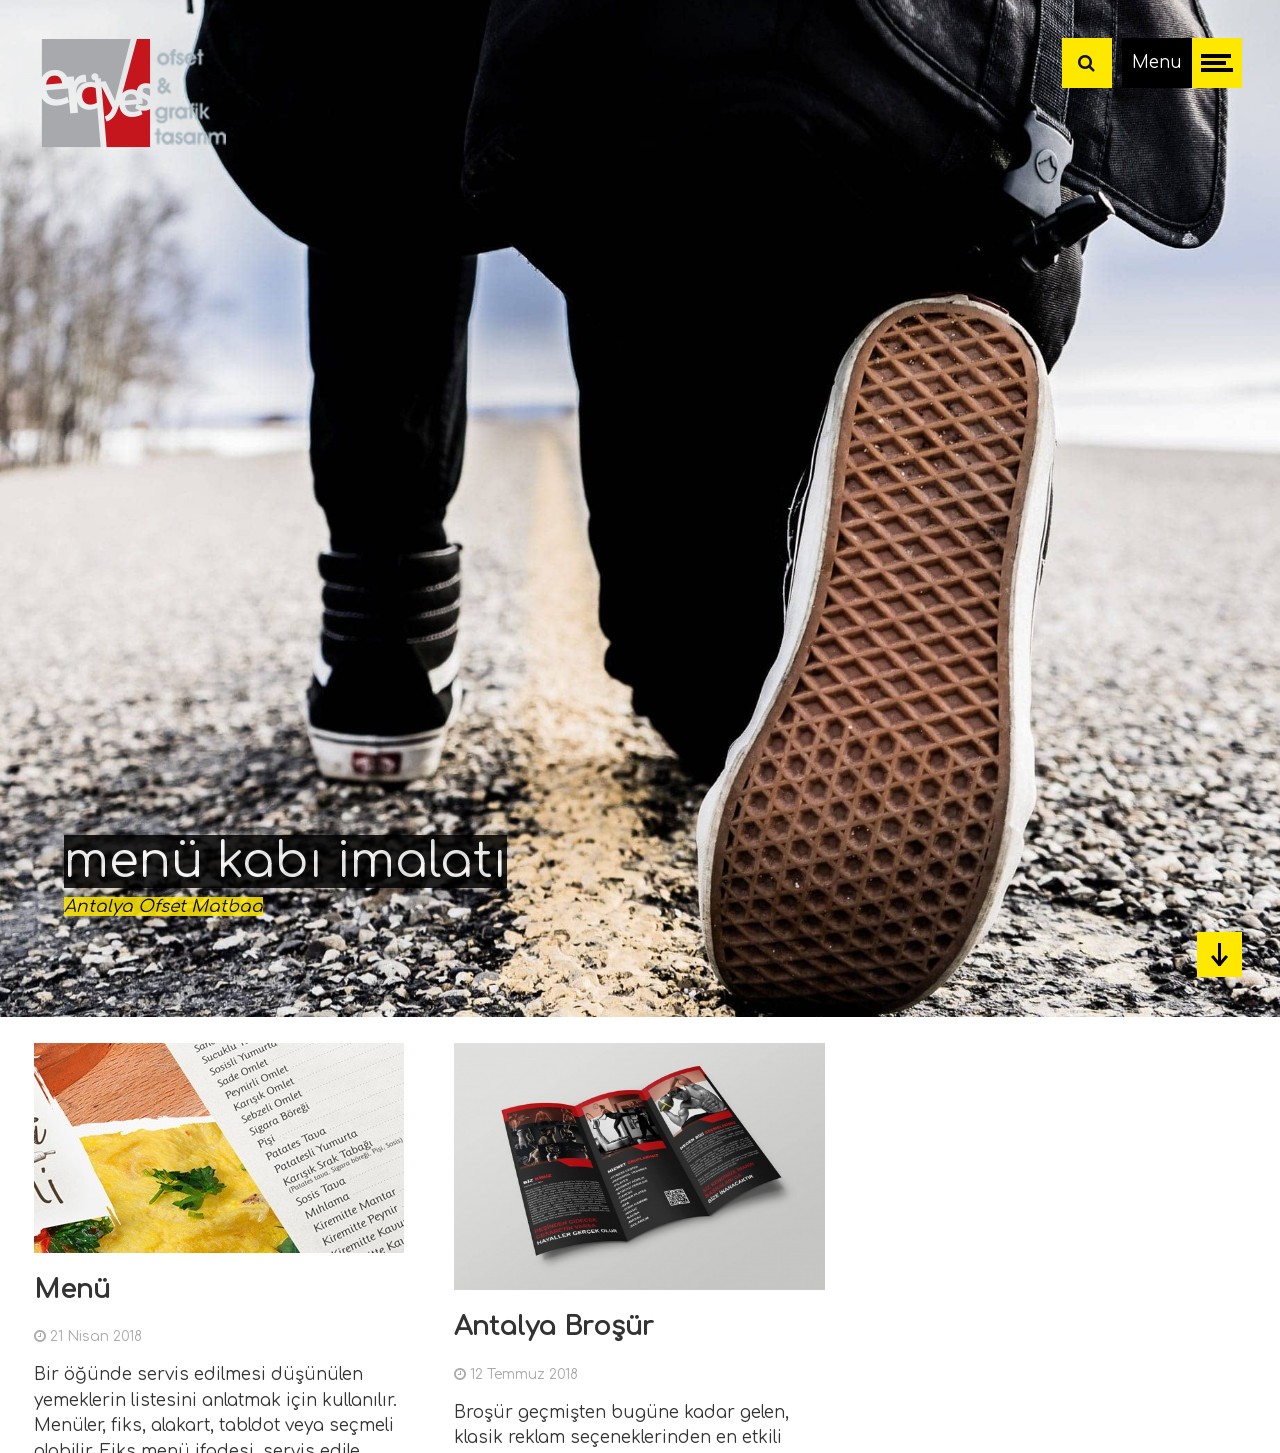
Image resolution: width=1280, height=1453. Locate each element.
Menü (72, 1289)
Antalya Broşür (554, 1326)
